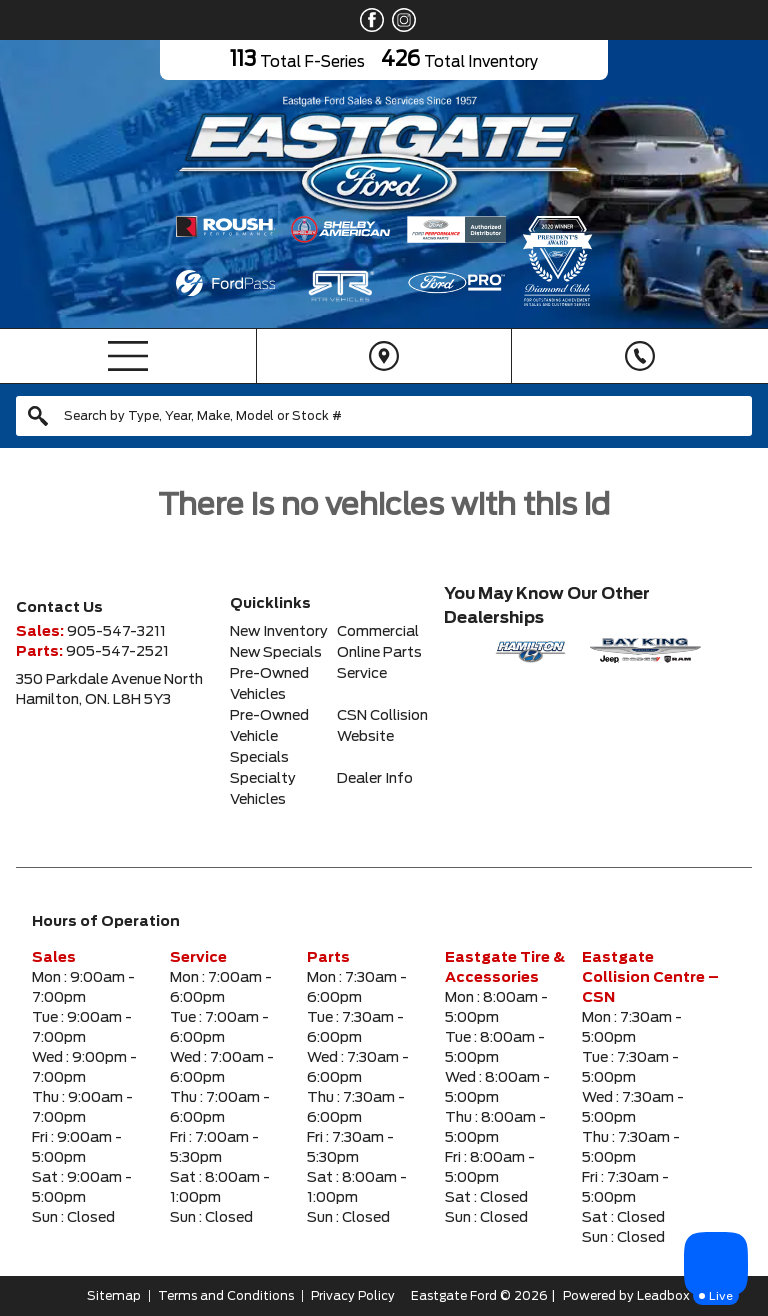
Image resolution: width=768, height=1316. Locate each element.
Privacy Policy (353, 1296)
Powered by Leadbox (626, 1296)
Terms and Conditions (226, 1296)
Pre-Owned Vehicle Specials (269, 737)
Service (362, 674)
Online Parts (379, 653)
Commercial (378, 632)
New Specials (276, 653)
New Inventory (279, 632)
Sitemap (114, 1296)
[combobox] (384, 416)
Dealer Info (375, 779)
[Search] (384, 416)
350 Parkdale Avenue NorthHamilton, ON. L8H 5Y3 (109, 690)
